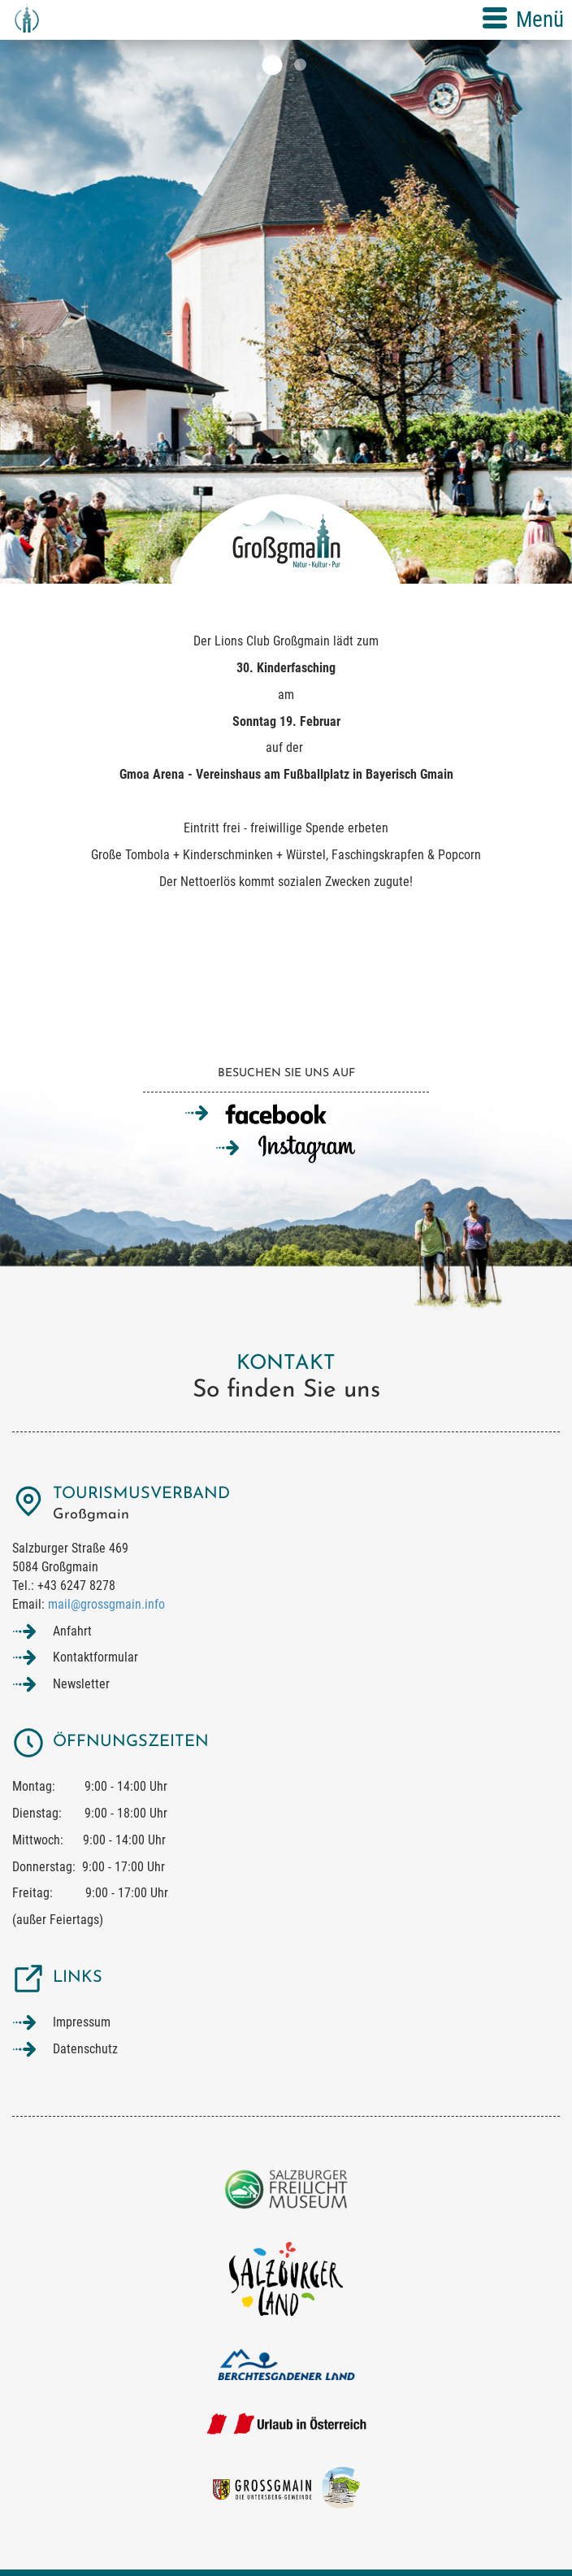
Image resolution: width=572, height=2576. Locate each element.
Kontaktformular (95, 1657)
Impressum (81, 2022)
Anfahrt (72, 1631)
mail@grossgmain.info (106, 1604)
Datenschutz (85, 2049)
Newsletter (81, 1684)
